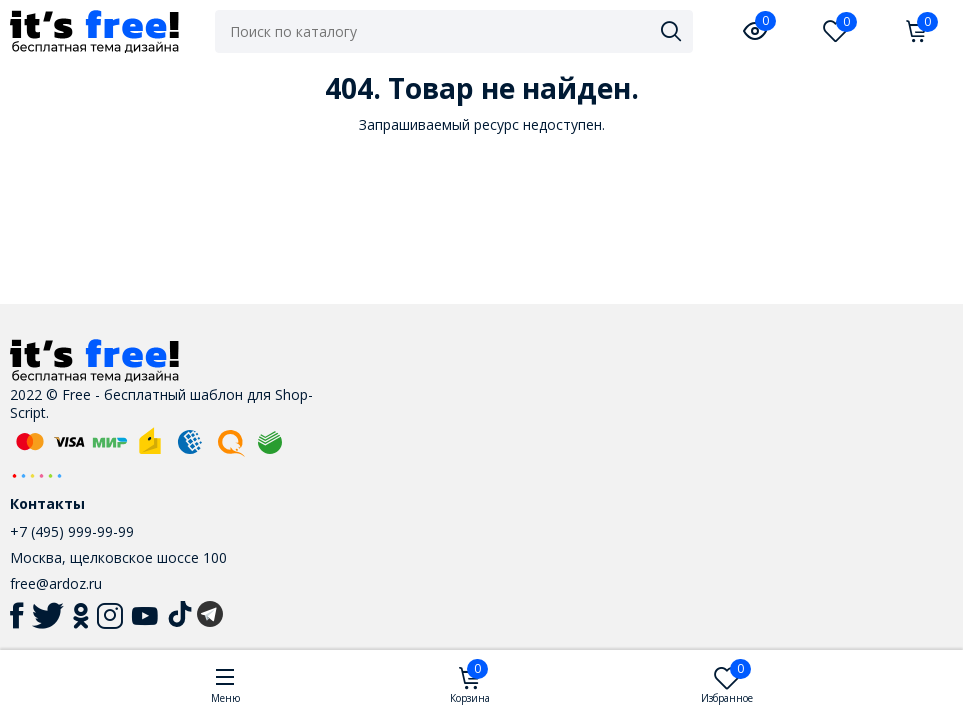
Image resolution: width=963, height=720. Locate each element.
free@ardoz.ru (56, 583)
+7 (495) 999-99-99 (72, 531)
